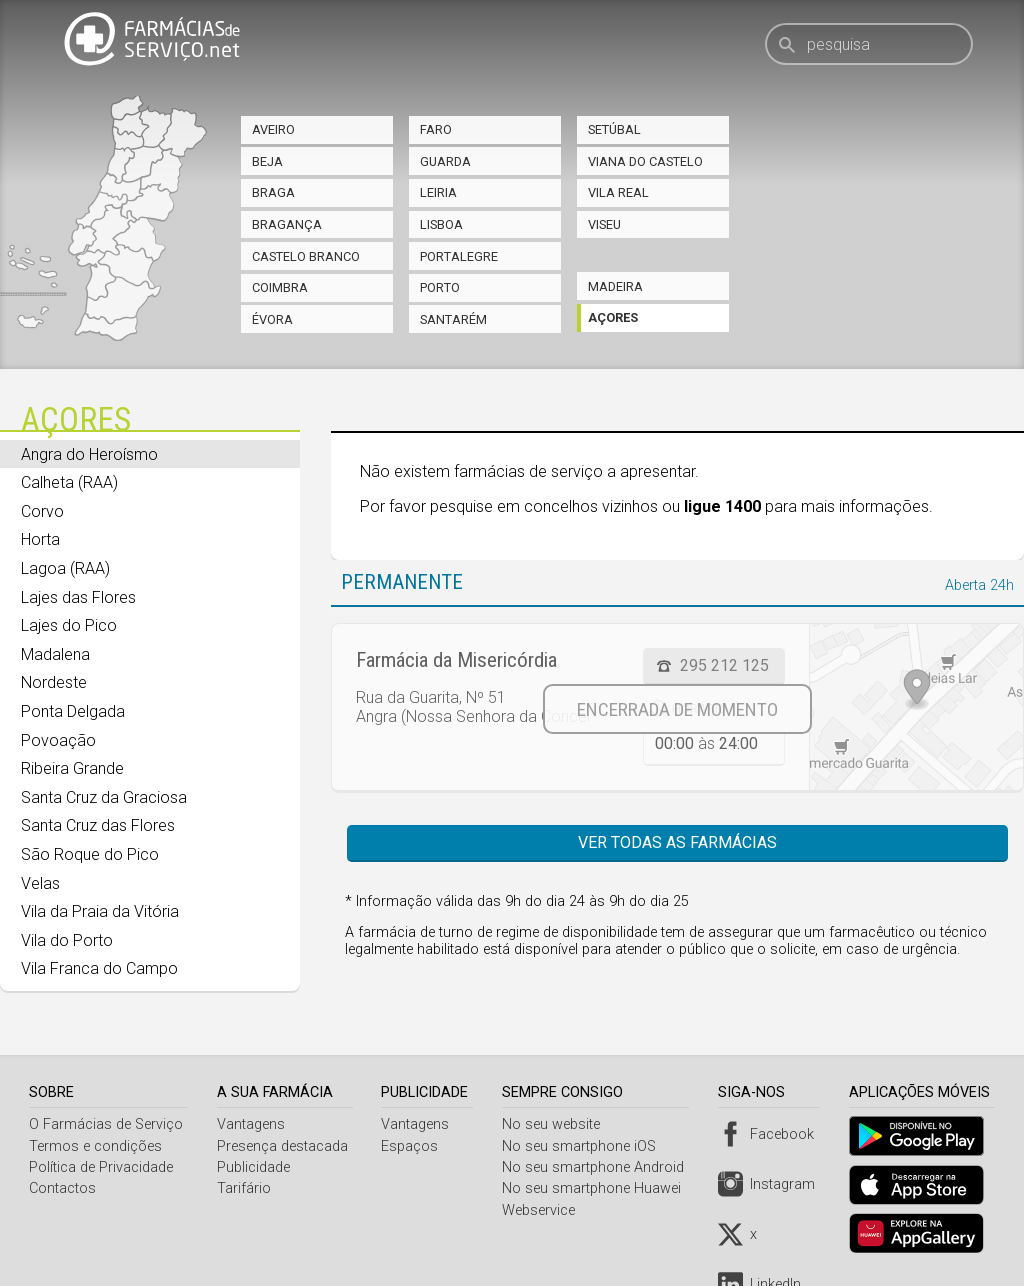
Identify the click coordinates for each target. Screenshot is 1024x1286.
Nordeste (54, 682)
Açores (613, 317)
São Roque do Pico (90, 854)
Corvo (42, 511)
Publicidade (254, 1167)
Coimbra (280, 287)
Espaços (413, 1146)
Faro (436, 129)
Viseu (604, 224)
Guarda (445, 161)
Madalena (55, 654)
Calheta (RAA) (69, 482)
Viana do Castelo (645, 161)
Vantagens (252, 1124)
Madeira (615, 286)
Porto (440, 287)
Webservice (544, 1210)
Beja (267, 161)
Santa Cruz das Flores (98, 825)
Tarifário (245, 1188)
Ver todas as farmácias (677, 842)
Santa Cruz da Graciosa (104, 797)
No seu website (557, 1124)
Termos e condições (95, 1146)
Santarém (453, 319)
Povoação (58, 740)
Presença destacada (283, 1146)
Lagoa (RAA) (65, 568)
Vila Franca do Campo (99, 968)
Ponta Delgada (73, 711)
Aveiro (273, 129)
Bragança (287, 224)
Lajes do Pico (69, 625)
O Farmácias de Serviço (106, 1124)
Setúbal (614, 129)
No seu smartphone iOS (585, 1146)
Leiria (438, 192)
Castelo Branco (306, 256)
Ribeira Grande (72, 768)
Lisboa (441, 224)
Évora (272, 319)
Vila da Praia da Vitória (100, 911)
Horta (40, 539)
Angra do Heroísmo (89, 454)
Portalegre (459, 256)
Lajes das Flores (78, 597)
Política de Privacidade (101, 1167)
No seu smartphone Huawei (597, 1188)
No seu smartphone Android (599, 1167)
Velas (40, 883)
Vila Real (618, 192)
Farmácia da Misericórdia (456, 660)
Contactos (62, 1188)
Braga (273, 192)
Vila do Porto (67, 940)
